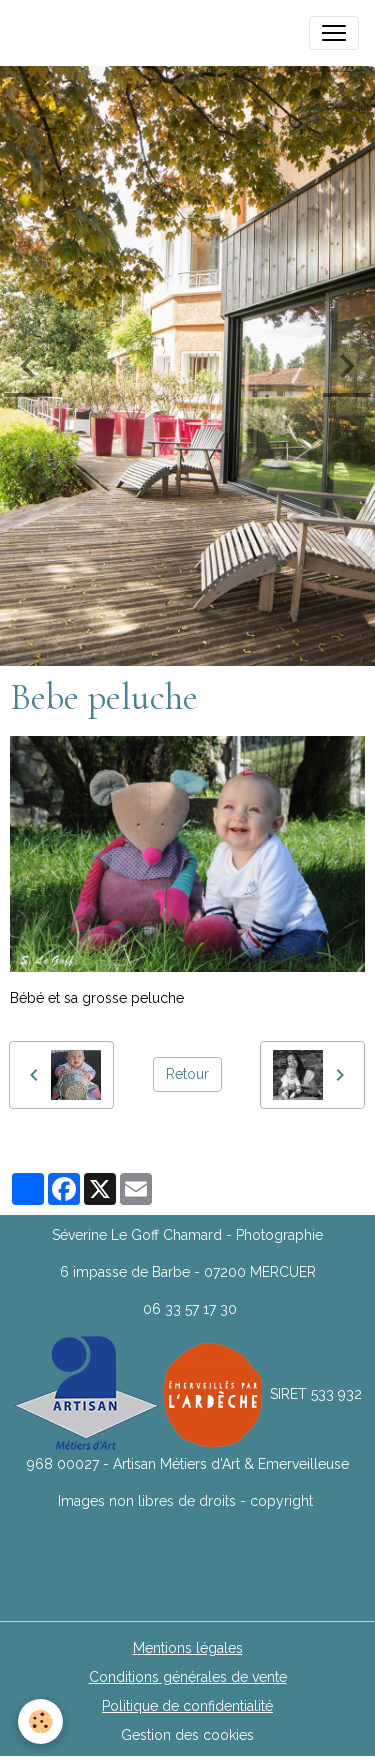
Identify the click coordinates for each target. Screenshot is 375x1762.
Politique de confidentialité (187, 1706)
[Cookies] (40, 1721)
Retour (187, 1074)
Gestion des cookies (187, 1735)
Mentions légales (188, 1648)
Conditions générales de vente (188, 1677)
